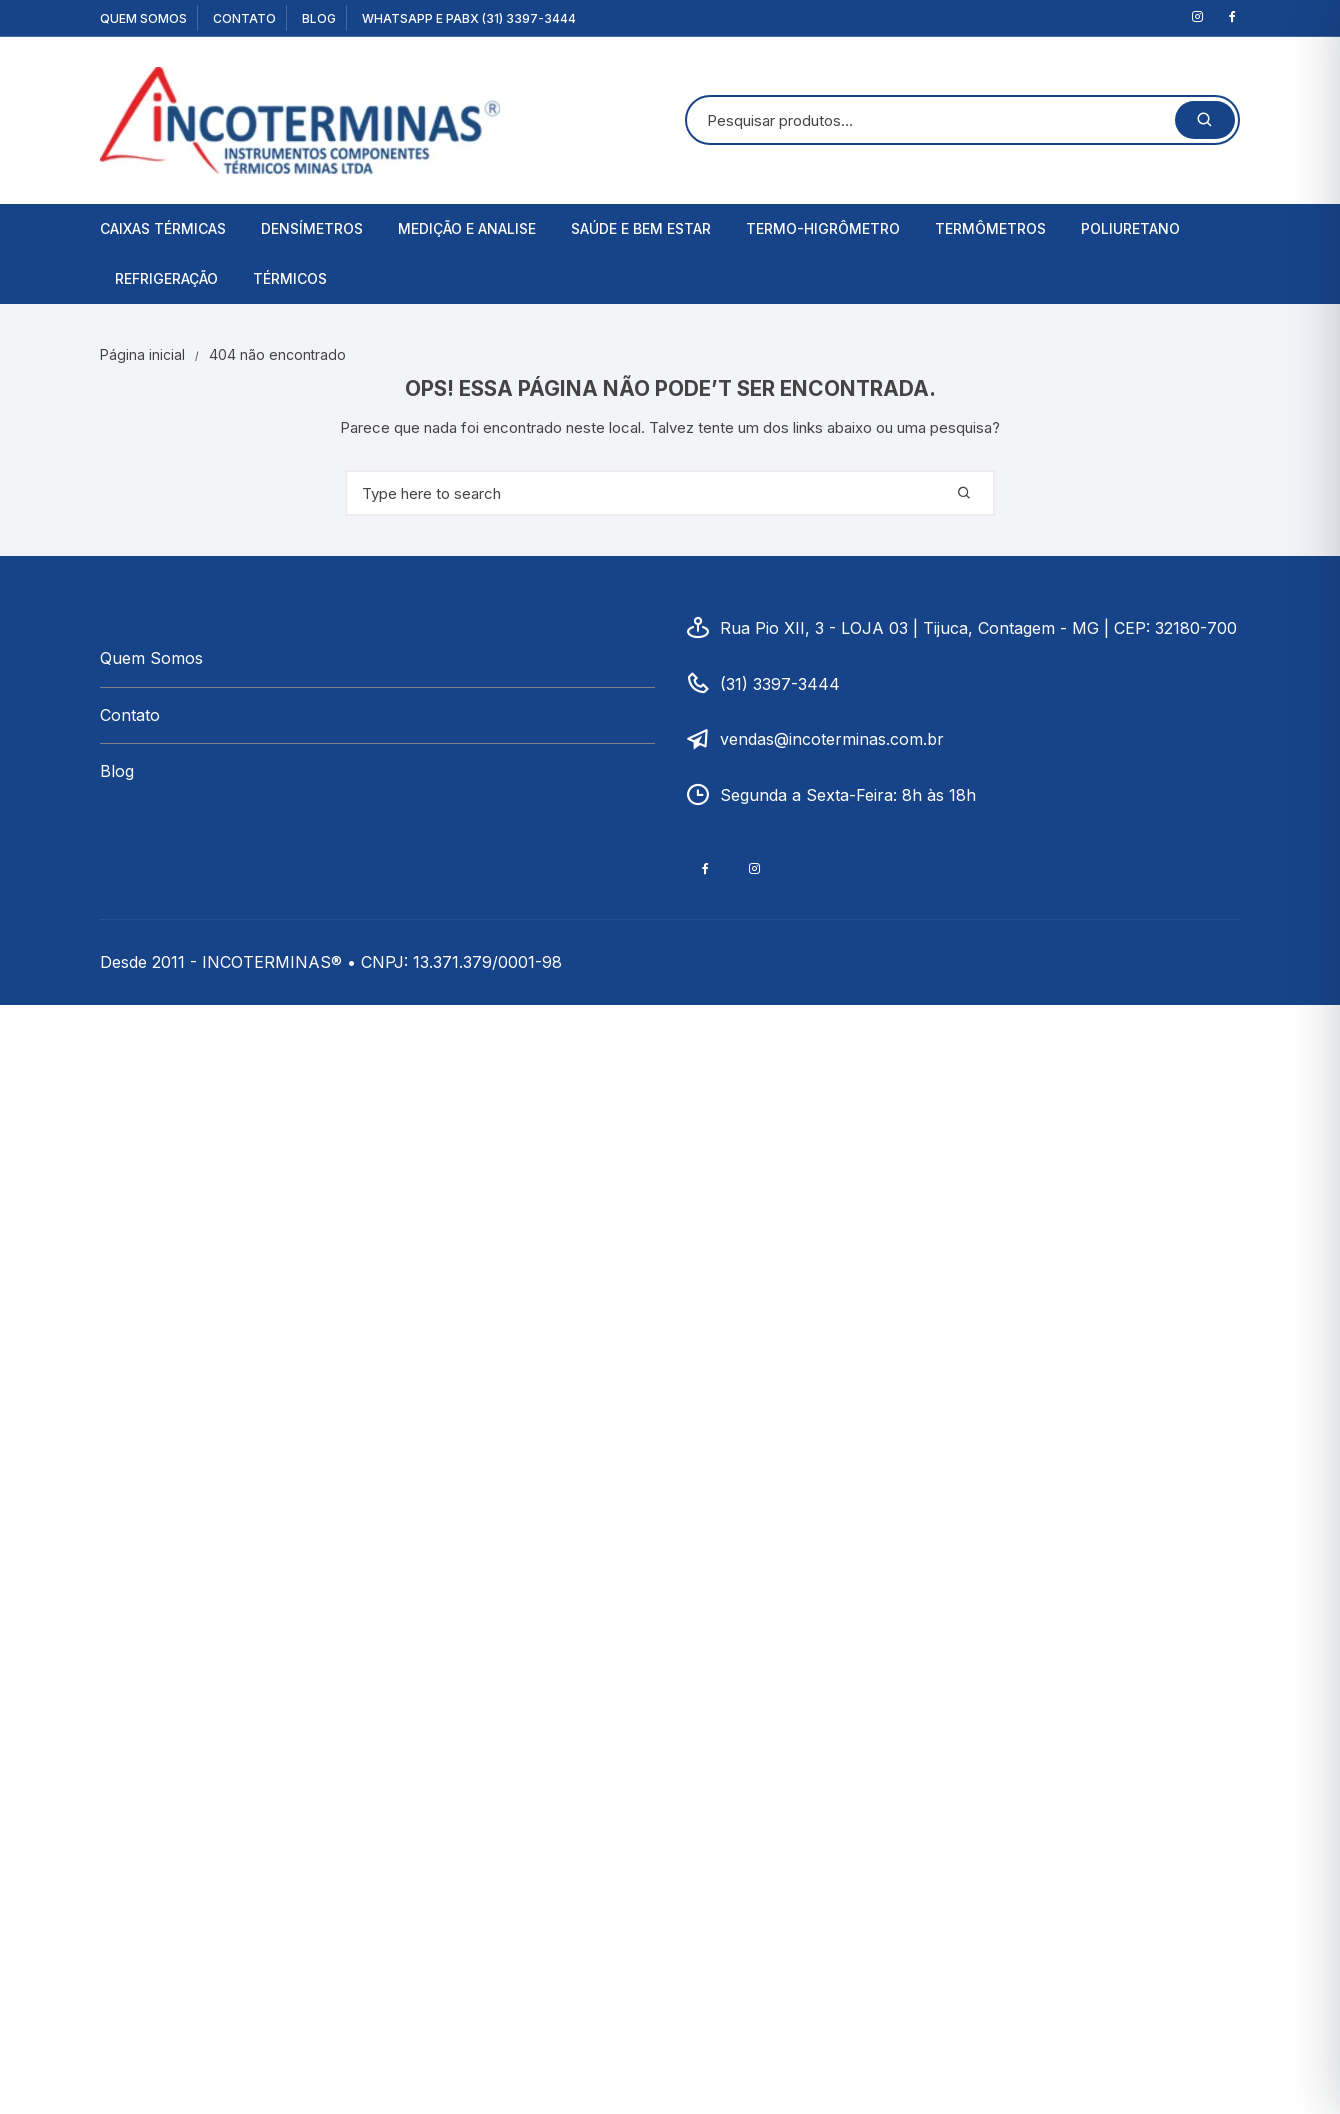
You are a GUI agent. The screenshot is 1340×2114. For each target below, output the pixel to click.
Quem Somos (143, 18)
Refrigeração (166, 278)
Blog (319, 18)
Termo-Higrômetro (823, 228)
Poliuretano (1130, 228)
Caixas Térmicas (163, 228)
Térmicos (290, 278)
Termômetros (990, 228)
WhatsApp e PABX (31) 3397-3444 (469, 18)
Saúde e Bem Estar (641, 228)
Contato (244, 18)
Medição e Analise (467, 228)
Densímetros (312, 228)
